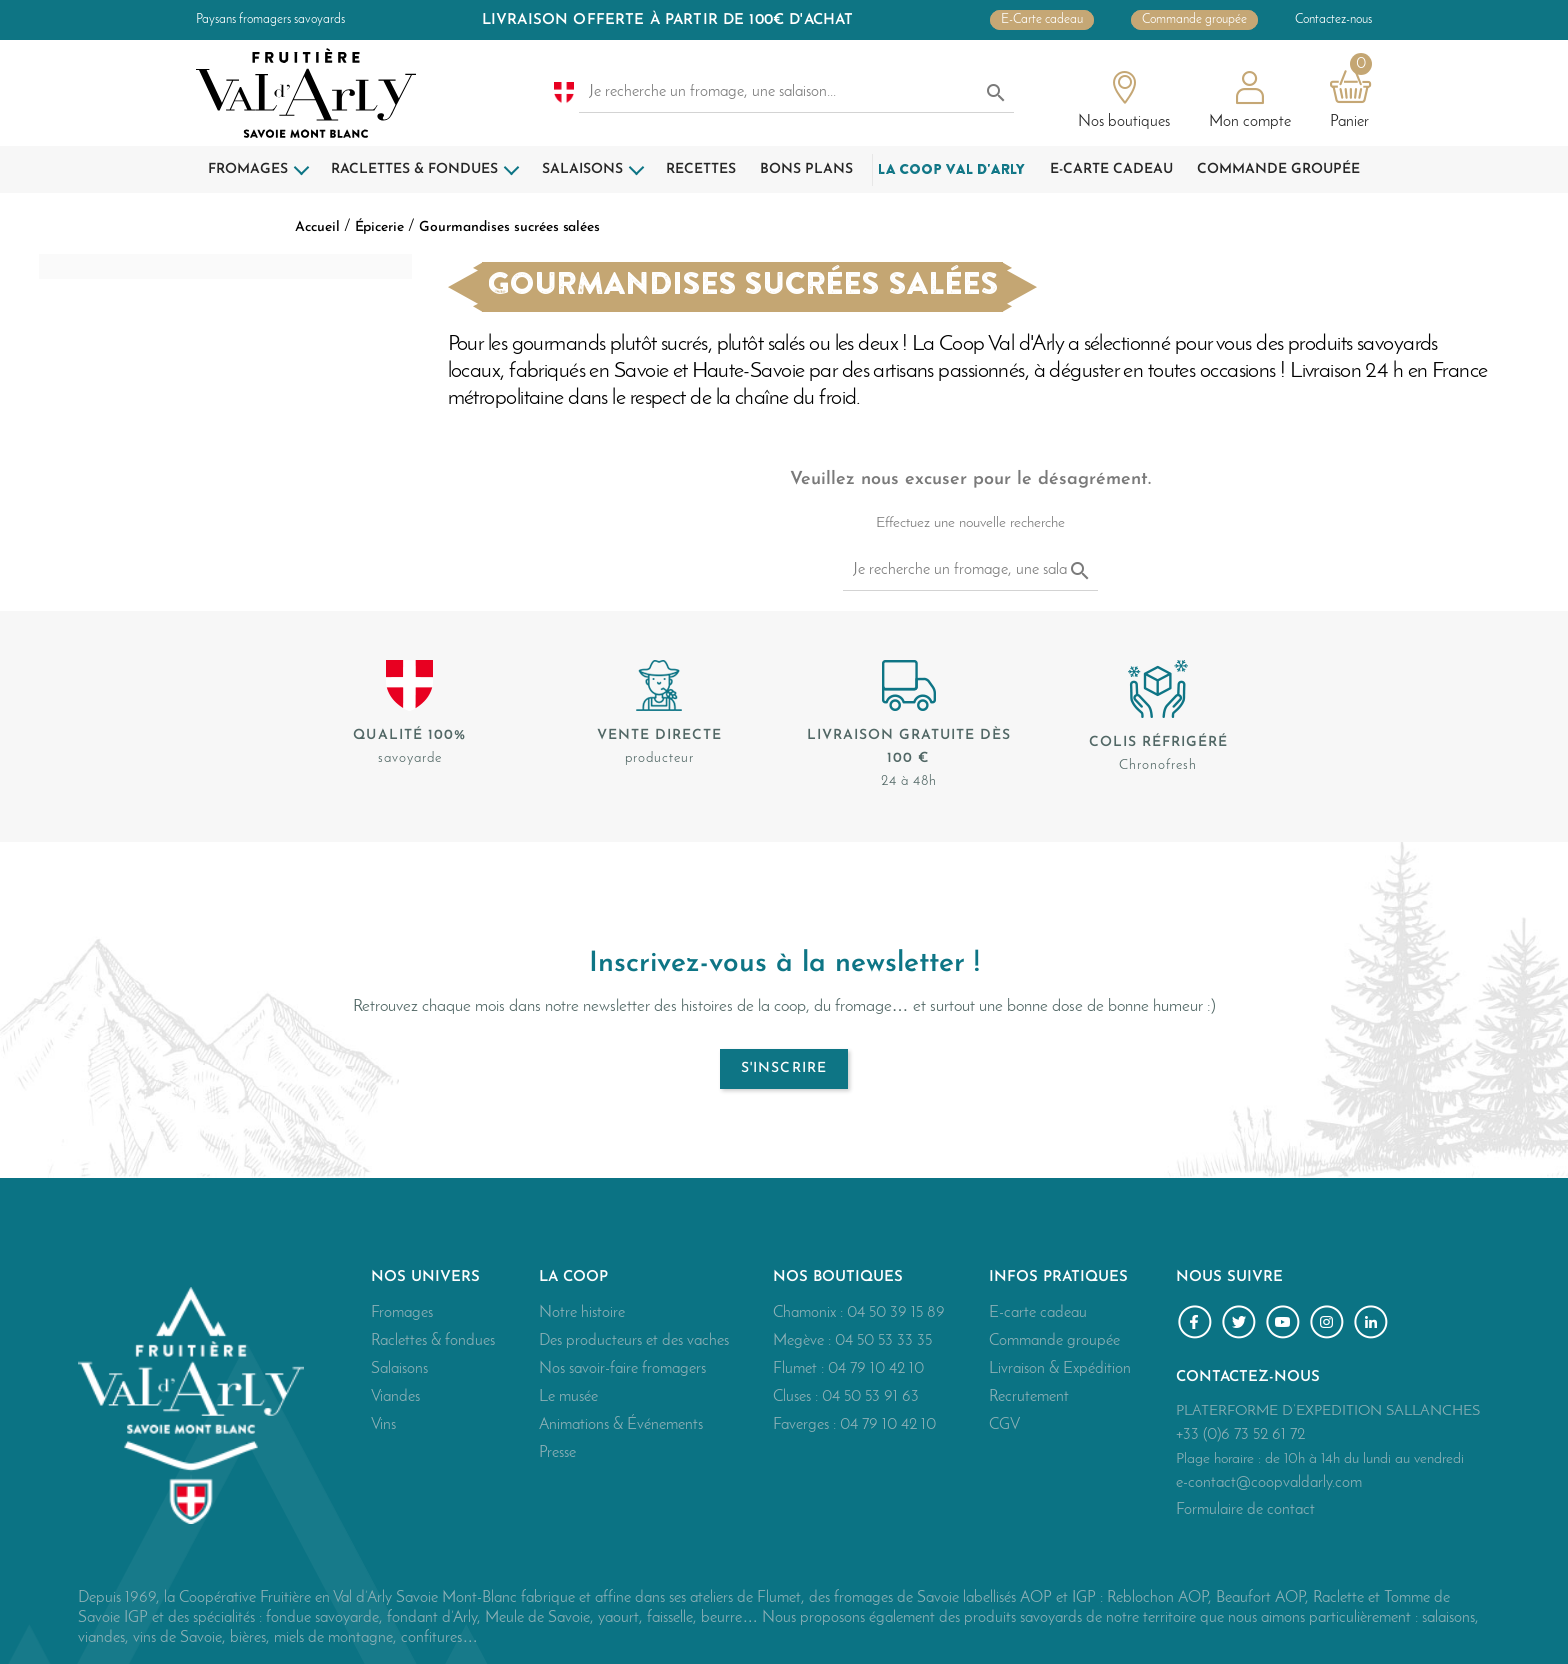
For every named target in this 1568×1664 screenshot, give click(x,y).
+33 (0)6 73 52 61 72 (1240, 1435)
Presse (557, 1453)
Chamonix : (810, 1313)
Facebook (1198, 1325)
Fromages (402, 1313)
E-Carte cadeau (1042, 20)
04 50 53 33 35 (883, 1341)
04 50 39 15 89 (896, 1313)
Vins (383, 1425)
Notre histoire (582, 1313)
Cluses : (797, 1397)
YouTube (1286, 1325)
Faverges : (806, 1425)
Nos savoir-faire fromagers (622, 1369)
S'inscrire (783, 1068)
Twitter (1242, 1325)
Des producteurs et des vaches (634, 1341)
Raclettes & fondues (433, 1341)
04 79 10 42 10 (876, 1369)
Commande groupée (1194, 20)
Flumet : (800, 1369)
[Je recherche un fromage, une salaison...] (796, 92)
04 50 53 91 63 (870, 1397)
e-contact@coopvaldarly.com (1269, 1483)
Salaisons (399, 1369)
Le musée (568, 1397)
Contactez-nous (1333, 20)
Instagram (1330, 1325)
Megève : (804, 1341)
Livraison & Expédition (1060, 1369)
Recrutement (1029, 1397)
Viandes (395, 1397)
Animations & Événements (621, 1425)
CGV (1004, 1425)
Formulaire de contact (1245, 1510)
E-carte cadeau (1038, 1313)
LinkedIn (1374, 1325)
